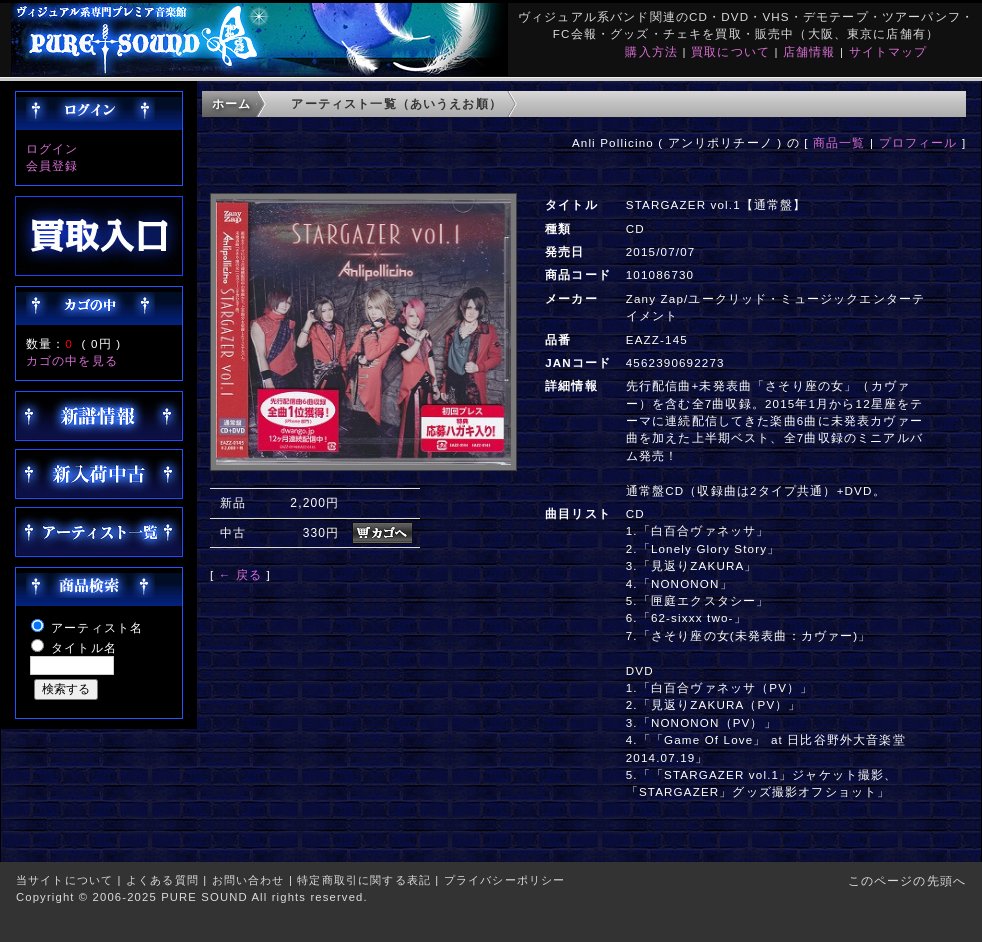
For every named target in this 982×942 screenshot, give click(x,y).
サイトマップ (888, 51)
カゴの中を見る (72, 360)
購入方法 (651, 51)
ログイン (52, 148)
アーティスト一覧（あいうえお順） (396, 103)
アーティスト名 (97, 627)
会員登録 (52, 165)
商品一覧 (839, 142)
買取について (730, 51)
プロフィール (918, 142)
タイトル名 (84, 647)
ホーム (231, 103)
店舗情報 (809, 51)
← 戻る (240, 574)
